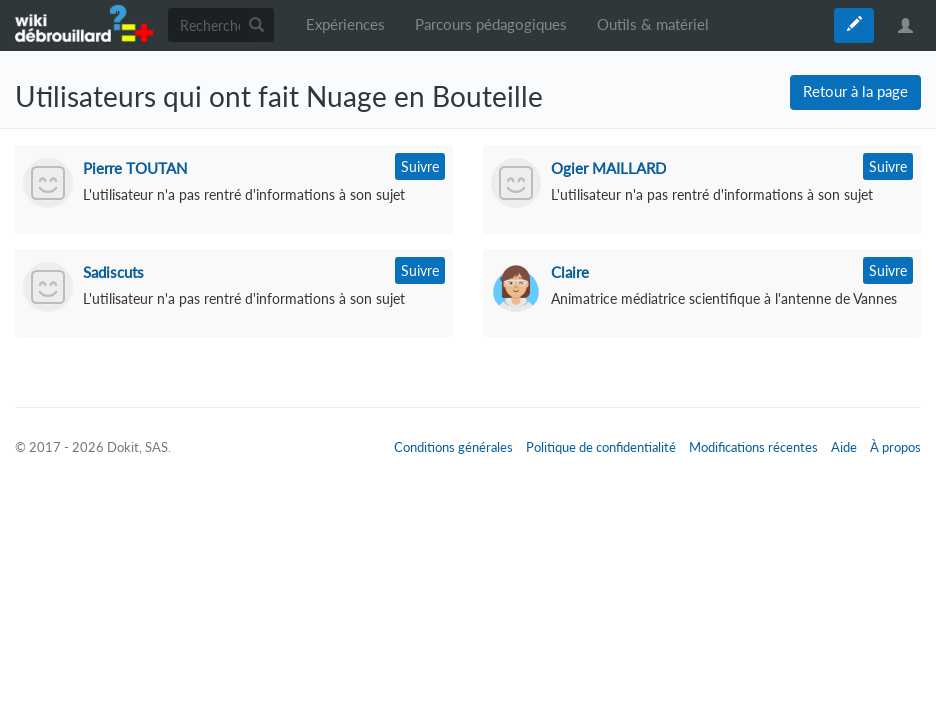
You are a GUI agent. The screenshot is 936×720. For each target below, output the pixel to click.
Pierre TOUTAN (135, 168)
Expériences (345, 24)
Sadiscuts (113, 272)
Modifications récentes (753, 447)
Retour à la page (855, 91)
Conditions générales (453, 447)
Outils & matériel (653, 24)
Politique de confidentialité (601, 447)
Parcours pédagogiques (491, 24)
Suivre (420, 166)
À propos (895, 447)
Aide (844, 447)
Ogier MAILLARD (608, 168)
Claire (570, 272)
